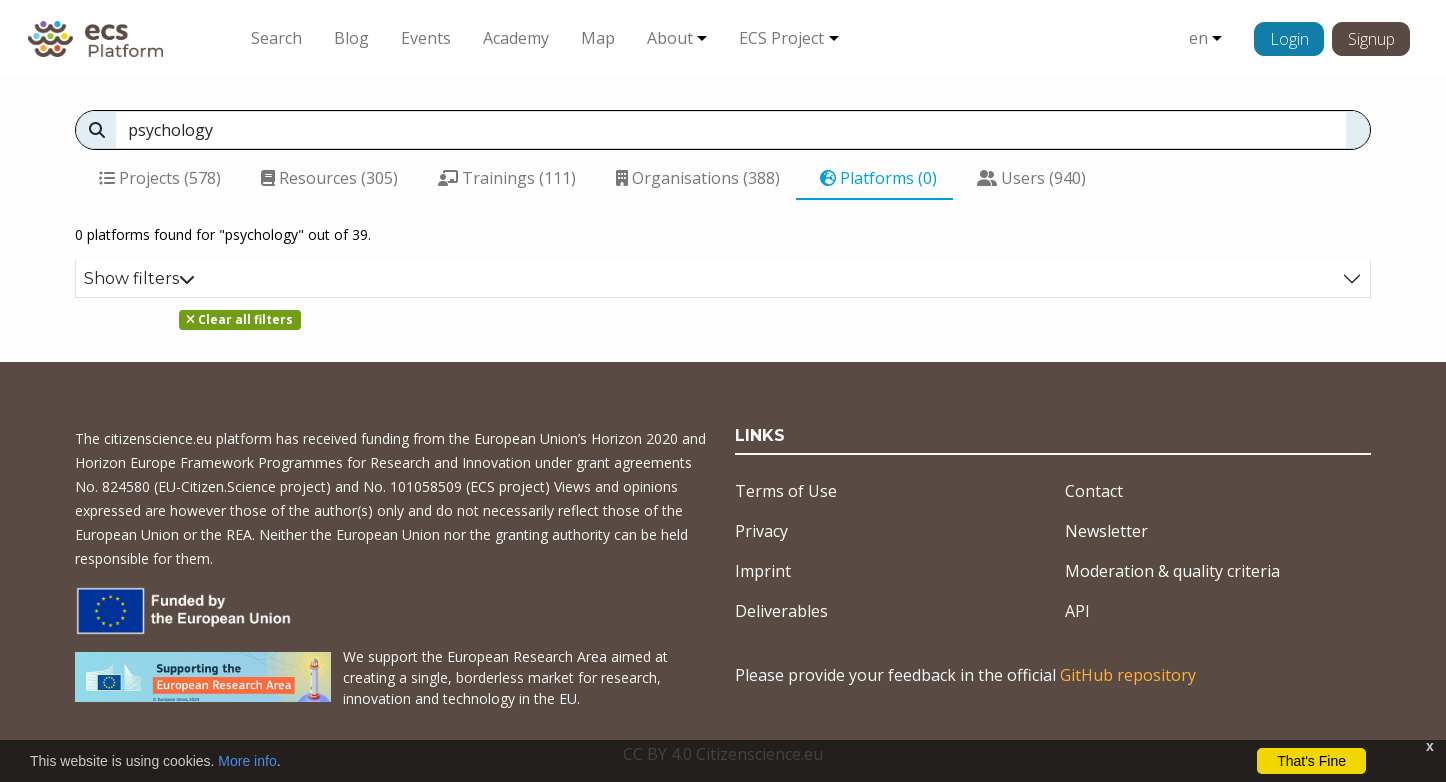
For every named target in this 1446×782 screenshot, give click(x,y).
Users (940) (1031, 178)
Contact (1094, 491)
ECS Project (781, 38)
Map (598, 38)
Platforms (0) (878, 178)
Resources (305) (329, 178)
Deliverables (781, 611)
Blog (351, 38)
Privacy (761, 531)
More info (247, 761)
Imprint (763, 571)
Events (426, 38)
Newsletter (1106, 531)
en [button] (1198, 38)
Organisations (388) (698, 178)
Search (276, 38)
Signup (1371, 39)
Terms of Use (786, 491)
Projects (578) (160, 178)
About (670, 38)
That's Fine (1311, 761)
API (1077, 611)
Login (1289, 39)
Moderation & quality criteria (1172, 571)
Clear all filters (239, 319)
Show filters (139, 278)
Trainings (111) (507, 178)
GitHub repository (1128, 675)
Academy (516, 38)
